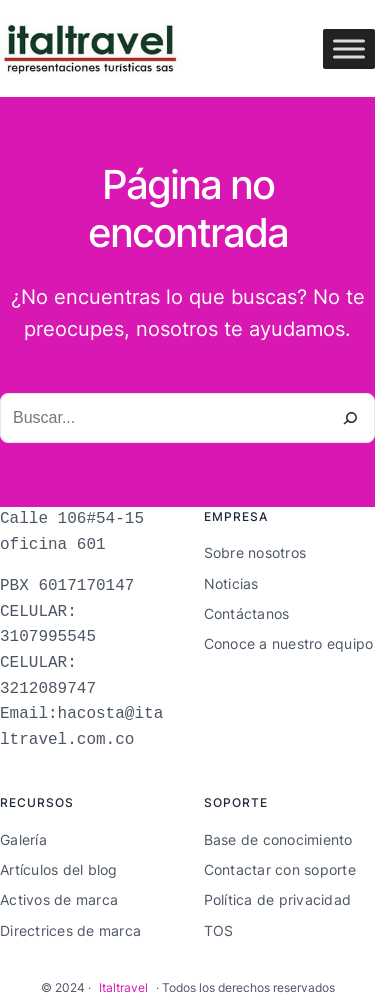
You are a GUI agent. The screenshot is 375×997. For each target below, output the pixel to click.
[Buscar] (350, 418)
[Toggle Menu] (349, 48)
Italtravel (123, 987)
